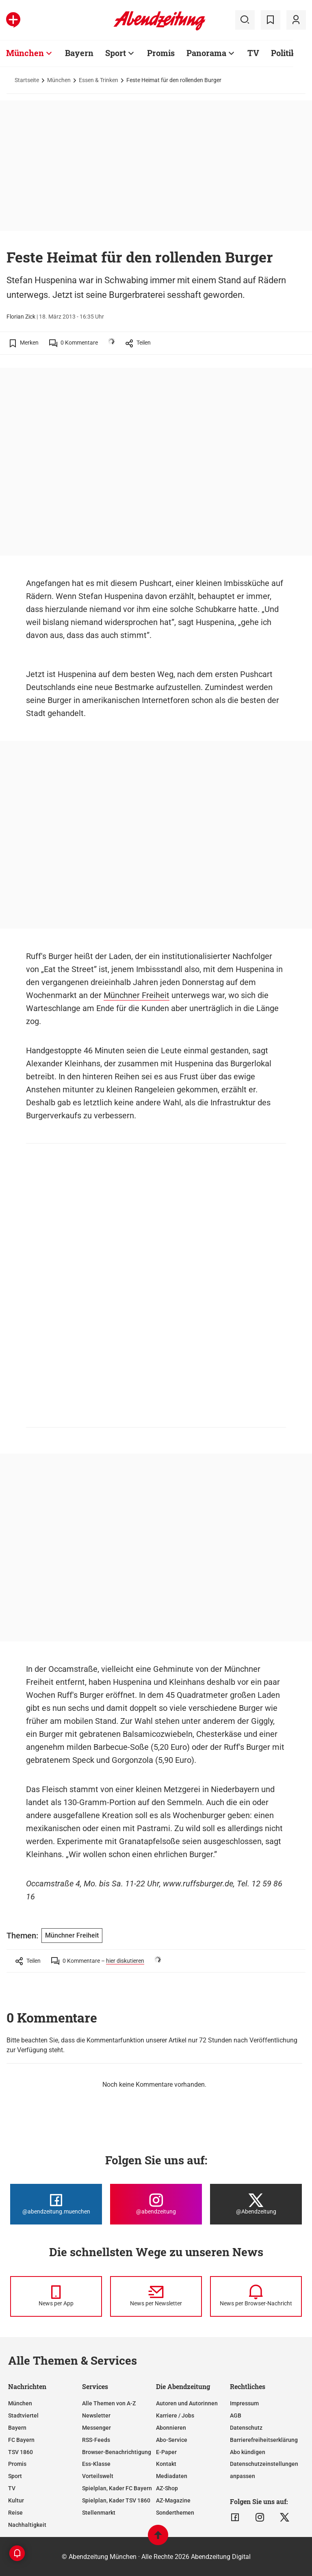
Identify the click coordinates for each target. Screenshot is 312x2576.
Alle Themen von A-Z (109, 2403)
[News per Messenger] (56, 2296)
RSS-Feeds (96, 2440)
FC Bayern (21, 2440)
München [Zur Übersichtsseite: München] (25, 53)
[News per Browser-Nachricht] (256, 2296)
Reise (15, 2512)
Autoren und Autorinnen (187, 2403)
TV (11, 2488)
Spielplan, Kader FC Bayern (117, 2488)
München (59, 80)
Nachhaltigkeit (27, 2525)
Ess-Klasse (96, 2464)
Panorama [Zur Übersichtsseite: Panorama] (206, 53)
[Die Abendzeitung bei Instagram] (156, 2204)
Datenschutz (246, 2427)
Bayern (17, 2427)
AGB (235, 2415)
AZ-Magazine (173, 2500)
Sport (15, 2476)
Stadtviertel (23, 2415)
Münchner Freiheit (136, 995)
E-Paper (166, 2452)
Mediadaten (171, 2476)
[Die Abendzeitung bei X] (256, 2204)
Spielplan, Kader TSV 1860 (116, 2500)
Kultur (16, 2500)
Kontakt (166, 2464)
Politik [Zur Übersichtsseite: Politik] (283, 53)
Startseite (27, 80)
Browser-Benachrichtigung (116, 2452)
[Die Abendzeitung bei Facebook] (56, 2204)
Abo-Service (171, 2440)
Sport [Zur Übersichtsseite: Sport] (115, 53)
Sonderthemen (175, 2512)
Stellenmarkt (98, 2512)
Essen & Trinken (98, 80)
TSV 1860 (20, 2452)
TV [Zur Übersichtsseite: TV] (253, 53)
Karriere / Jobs (175, 2415)
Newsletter (96, 2415)
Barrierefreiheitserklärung (264, 2440)
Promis (17, 2464)
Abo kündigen (247, 2452)
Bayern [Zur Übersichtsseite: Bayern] (79, 53)
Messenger (96, 2427)
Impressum (244, 2403)
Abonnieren (171, 2427)
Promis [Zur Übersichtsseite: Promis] (161, 53)
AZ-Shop (167, 2488)
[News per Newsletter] (156, 2296)
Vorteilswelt (97, 2476)
